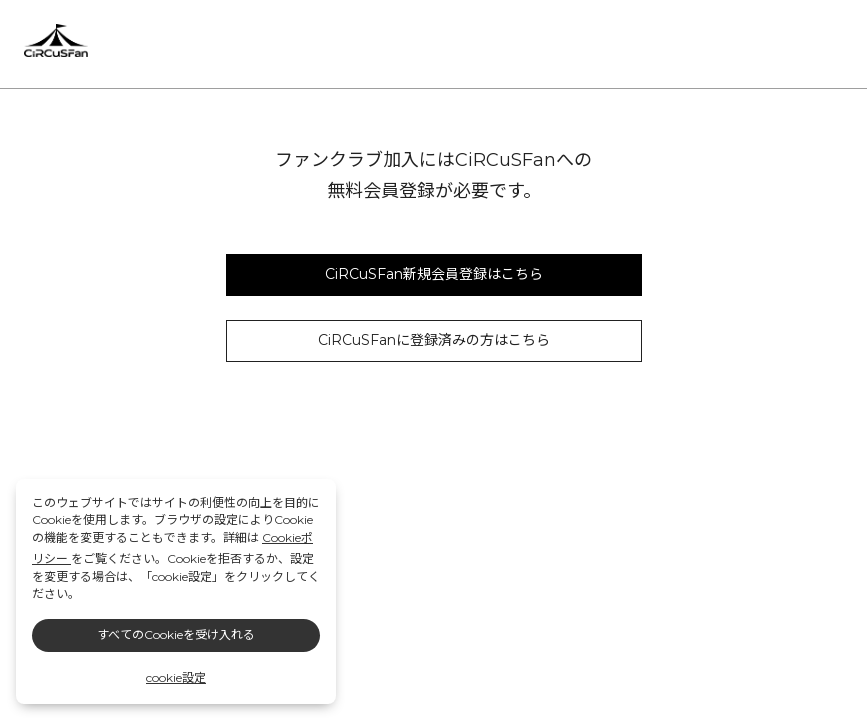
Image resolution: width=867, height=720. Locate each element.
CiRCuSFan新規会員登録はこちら (434, 274)
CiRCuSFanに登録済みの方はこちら (434, 340)
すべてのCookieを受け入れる (176, 634)
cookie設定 (176, 677)
